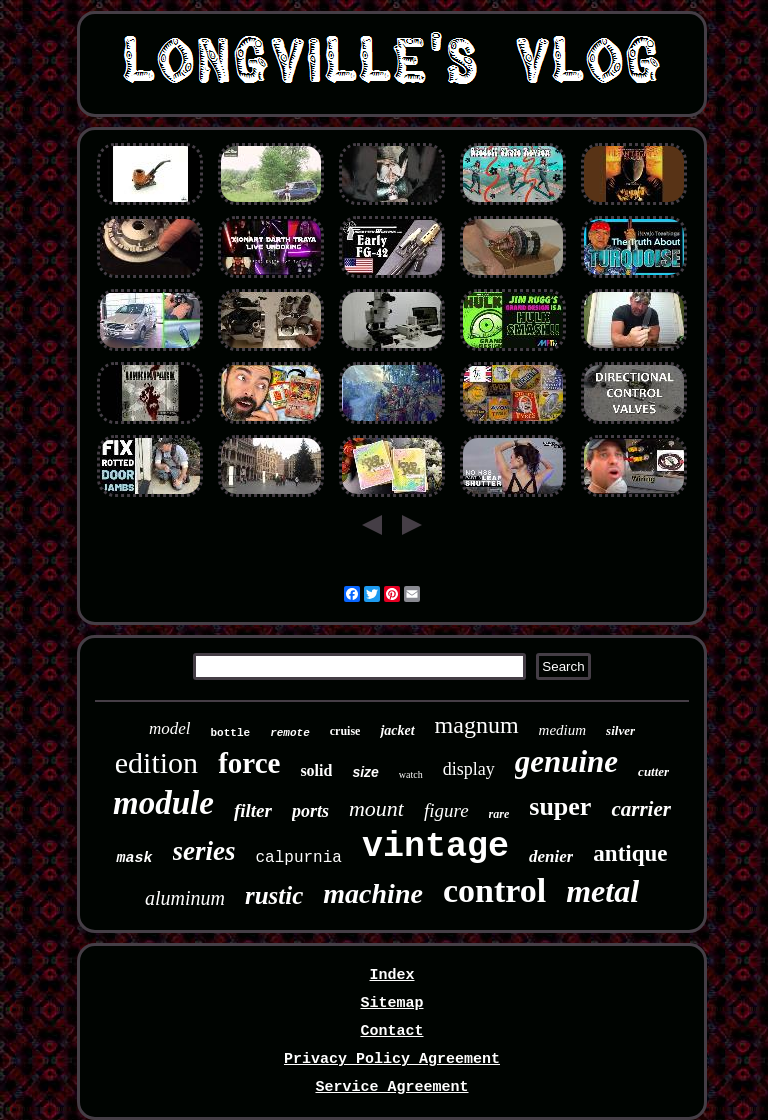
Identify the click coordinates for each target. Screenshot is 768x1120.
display (469, 769)
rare (499, 814)
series (204, 851)
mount (376, 808)
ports (310, 811)
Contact (391, 1031)
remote (290, 733)
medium (563, 730)
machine (373, 893)
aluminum (185, 898)
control (494, 890)
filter (253, 810)
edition (156, 762)
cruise (345, 731)
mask (134, 858)
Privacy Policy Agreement (392, 1059)
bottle (231, 733)
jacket (397, 730)
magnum (477, 725)
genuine (566, 761)
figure (446, 810)
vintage (435, 847)
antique (630, 853)
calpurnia (299, 858)
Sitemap (391, 1003)
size (365, 772)
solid (316, 770)
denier (551, 856)
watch (411, 774)
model (170, 728)
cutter (653, 771)
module (163, 803)
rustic (274, 895)
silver (620, 730)
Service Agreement (391, 1087)
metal (602, 891)
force (249, 763)
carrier (641, 809)
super (560, 806)
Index (391, 975)
